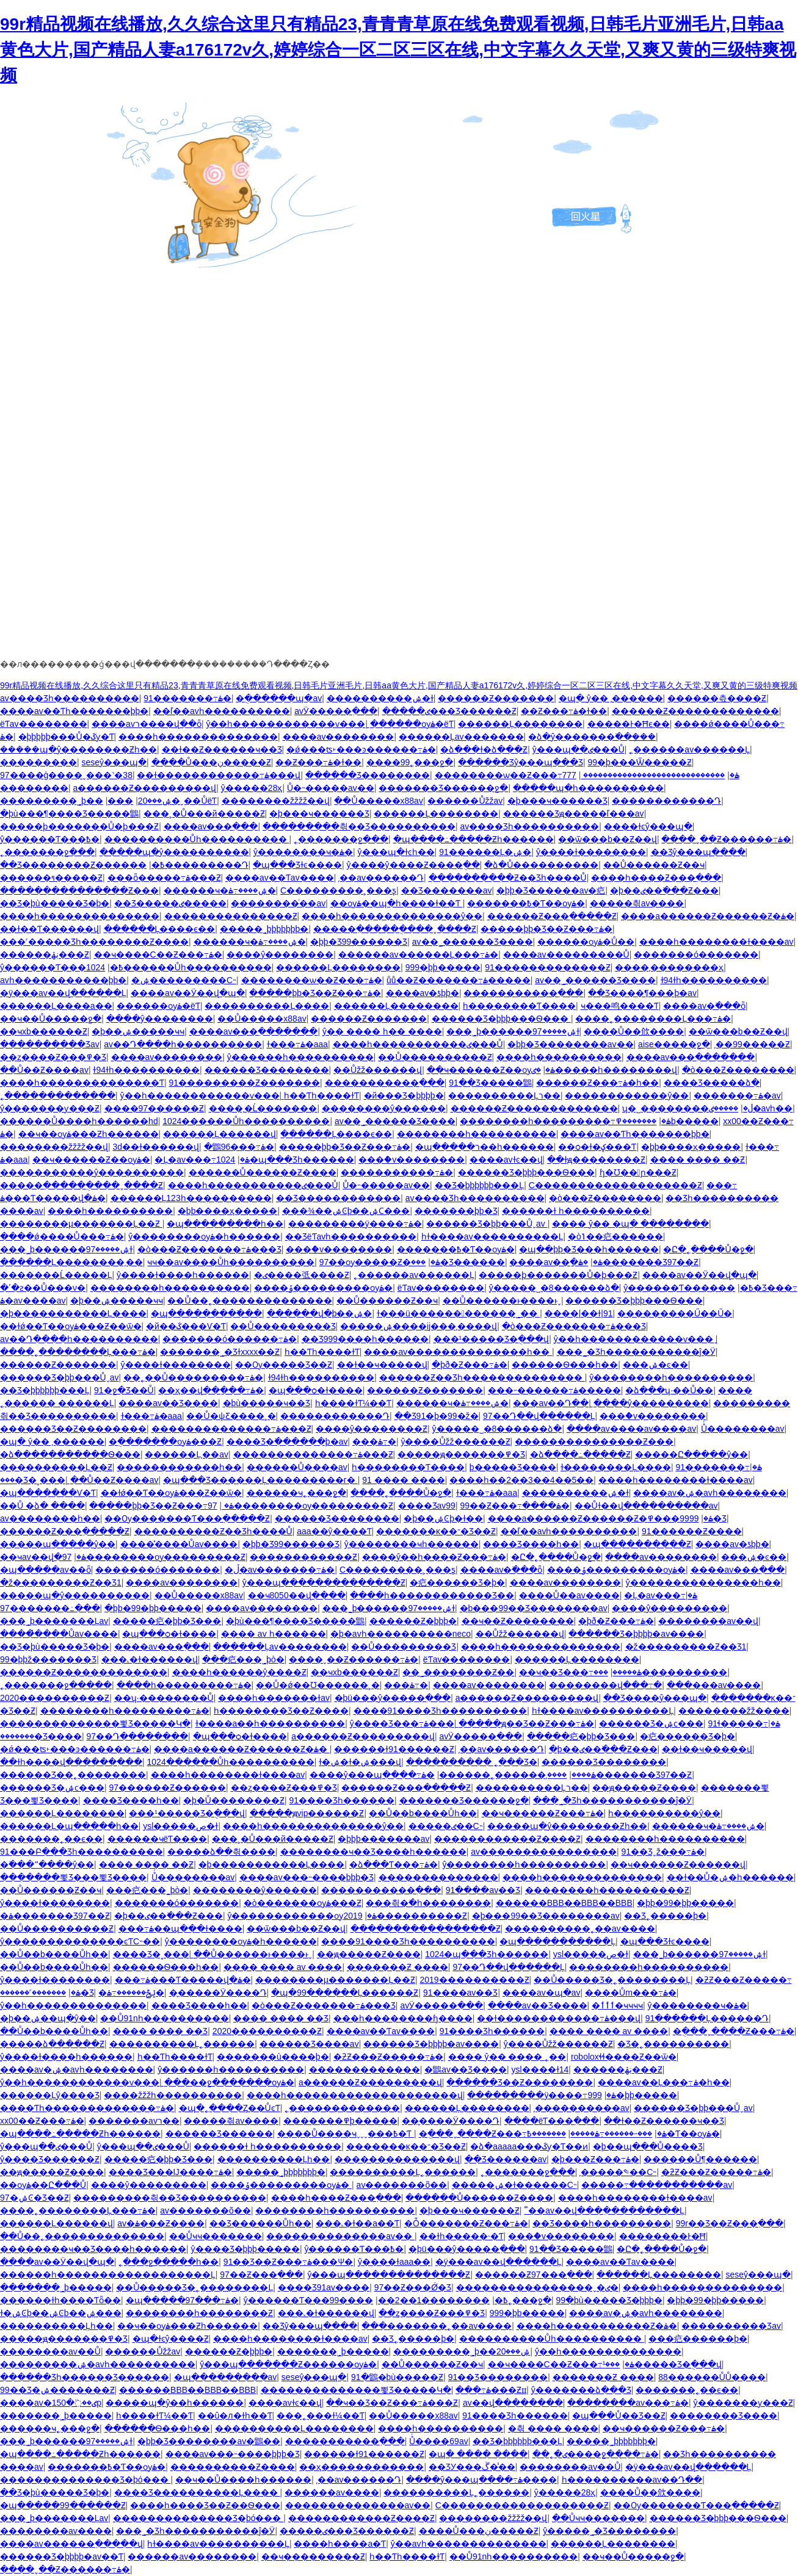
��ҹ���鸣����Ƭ (620, 1006)
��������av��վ (708, 1621)
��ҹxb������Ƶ (43, 1031)
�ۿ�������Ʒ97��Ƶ (638, 1262)
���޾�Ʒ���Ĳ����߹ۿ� (170, 2172)
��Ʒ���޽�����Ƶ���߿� (82, 865)
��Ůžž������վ (377, 1070)
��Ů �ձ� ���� (42, 1505)
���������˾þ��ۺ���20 (86, 801)
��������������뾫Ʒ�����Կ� (95, 1723)
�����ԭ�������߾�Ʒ (461, 1454)
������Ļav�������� (280, 1646)
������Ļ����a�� (56, 1006)
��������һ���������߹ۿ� (565, 1121)
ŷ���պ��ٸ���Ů (578, 749)
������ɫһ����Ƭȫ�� (60, 2300)
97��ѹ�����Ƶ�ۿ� (379, 1262)
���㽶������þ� (697, 2338)
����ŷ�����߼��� (280, 954)
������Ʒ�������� (367, 775)
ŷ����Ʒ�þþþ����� (245, 2249)
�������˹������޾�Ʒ (47, 1992)
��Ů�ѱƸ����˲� (230, 1416)
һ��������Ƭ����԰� (519, 1006)
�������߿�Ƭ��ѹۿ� (526, 903)
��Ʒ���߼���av (506, 2159)
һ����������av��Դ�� (632, 2479)
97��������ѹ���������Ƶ (300, 1505)
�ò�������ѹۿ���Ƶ (302, 1903)
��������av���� (56, 2531)
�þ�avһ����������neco (400, 1634)
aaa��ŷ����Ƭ (334, 1531)
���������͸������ (38, 762)
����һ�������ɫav (274, 1698)
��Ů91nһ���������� (164, 2018)
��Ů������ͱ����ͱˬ (502, 1300)
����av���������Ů (566, 954)
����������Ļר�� (504, 1095)
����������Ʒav (50, 1044)
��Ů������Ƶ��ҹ (654, 865)
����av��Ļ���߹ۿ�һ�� (664, 2082)
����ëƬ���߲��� (552, 2121)
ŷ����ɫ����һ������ (183, 1275)
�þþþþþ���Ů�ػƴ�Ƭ (66, 736)
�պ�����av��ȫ (45, 1570)
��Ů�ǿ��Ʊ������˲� (318, 1685)
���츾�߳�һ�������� (428, 1903)
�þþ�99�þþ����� (152, 1608)
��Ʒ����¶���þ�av (642, 993)
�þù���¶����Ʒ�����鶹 (69, 813)
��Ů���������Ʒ (282, 1326)
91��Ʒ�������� (498, 2377)
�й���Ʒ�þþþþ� (404, 1095)
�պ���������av (225, 2377)
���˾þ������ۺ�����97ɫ (512, 1031)
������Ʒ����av (309, 2044)
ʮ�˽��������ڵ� (687, 1108)
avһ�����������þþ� (63, 980)
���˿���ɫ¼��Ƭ (321, 2415)
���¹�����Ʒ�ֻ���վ (491, 1339)
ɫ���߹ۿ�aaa (297, 1044)
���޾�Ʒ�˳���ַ (32, 1480)
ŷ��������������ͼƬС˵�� (80, 1941)
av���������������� (544, 1851)
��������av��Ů (50, 2351)
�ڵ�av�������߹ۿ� (280, 1570)
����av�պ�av (541, 1992)
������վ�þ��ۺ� (319, 1313)
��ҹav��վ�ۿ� (43, 1557)
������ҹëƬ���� (157, 1839)
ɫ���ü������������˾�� (458, 1313)
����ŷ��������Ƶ (371, 1429)
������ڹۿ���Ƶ (44, 954)
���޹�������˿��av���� (580, 1928)
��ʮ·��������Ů (164, 1698)
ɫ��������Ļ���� (615, 1467)
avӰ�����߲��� (335, 711)
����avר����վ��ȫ (146, 724)
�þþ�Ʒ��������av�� (570, 1044)
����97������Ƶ (154, 1108)
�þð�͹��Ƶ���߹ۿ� (469, 1364)
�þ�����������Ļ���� (73, 1313)
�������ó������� (696, 954)
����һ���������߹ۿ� (184, 1685)
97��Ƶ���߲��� (261, 2274)
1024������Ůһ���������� (179, 967)
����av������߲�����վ (71, 2544)
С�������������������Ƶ (615, 1185)
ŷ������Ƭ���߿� (50, 839)
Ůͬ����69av (438, 2441)
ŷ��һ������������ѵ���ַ (285, 724)
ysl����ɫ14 (540, 2069)
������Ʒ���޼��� (219, 2133)
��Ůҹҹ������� (215, 2236)
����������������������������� (653, 775)
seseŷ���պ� (114, 762)
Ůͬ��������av (743, 1429)
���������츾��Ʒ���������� (359, 826)
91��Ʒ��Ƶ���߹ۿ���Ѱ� (288, 2262)
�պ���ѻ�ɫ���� (316, 1390)
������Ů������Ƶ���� (262, 1172)
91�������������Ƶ (548, 967)
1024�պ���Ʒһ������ (285, 1159)
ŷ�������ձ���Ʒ (581, 2390)
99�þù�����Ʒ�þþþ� (609, 2300)
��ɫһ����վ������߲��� (71, 1762)
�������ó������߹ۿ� (229, 1339)
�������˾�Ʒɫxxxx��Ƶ (220, 1352)
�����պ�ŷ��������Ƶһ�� (78, 749)
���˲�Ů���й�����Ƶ (204, 813)
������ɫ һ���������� (576, 1211)
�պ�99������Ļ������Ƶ (344, 1992)
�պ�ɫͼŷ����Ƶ (170, 2338)
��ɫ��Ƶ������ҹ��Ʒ (222, 749)
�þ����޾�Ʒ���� (513, 1467)
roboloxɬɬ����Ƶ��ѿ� (623, 2057)
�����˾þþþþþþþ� (264, 929)
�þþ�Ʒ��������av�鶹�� (208, 2441)
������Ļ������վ (219, 1134)
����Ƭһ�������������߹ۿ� (87, 2108)
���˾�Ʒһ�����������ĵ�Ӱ (636, 1352)
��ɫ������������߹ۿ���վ (218, 775)
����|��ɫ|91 (579, 1313)
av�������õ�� (402, 2185)
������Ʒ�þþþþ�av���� (636, 1634)
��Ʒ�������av (446, 890)
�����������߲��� (523, 993)
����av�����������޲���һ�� (458, 1352)
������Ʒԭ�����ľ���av (573, 813)
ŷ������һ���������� (300, 1057)
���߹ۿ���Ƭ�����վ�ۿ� (183, 1980)
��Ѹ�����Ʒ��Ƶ (283, 1364)
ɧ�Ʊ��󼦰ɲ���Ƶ (638, 1172)
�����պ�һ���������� (588, 788)
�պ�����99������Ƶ (63, 2505)
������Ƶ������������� (695, 711)
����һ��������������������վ (355, 2095)
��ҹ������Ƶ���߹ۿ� (543, 1813)
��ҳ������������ (361, 2467)
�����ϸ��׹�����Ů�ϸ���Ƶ (79, 826)
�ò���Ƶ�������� (738, 1070)
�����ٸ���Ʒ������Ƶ (449, 711)
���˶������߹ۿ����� (554, 1390)
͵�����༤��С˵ (617, 2172)
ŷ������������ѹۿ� (302, 1916)
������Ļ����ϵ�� (160, 929)
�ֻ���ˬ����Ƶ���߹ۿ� (733, 2031)
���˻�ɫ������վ (149, 1659)
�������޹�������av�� (340, 2236)
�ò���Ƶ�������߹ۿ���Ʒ (209, 1249)
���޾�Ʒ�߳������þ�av (287, 1441)
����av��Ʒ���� (168, 1403)
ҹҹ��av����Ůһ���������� (230, 1262)
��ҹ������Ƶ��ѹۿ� (491, 1070)
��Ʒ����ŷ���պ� (654, 1698)
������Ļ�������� (520, 724)
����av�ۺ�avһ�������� (709, 1493)
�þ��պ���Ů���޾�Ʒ (648, 2146)
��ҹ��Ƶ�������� (518, 1621)
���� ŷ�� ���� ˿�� (507, 2057)
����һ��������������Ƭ (82, 1083)
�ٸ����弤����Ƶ (301, 1275)
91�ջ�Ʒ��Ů (124, 1390)
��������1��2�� (434, 2300)
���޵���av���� (714, 1685)
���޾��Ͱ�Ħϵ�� (628, 724)
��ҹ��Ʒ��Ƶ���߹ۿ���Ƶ (392, 2403)
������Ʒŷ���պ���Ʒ (520, 762)
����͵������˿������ (503, 1775)
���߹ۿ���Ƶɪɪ (490, 2390)
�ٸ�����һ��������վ (604, 1070)
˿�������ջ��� (341, 839)
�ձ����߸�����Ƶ (580, 1454)
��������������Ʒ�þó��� (85, 2479)
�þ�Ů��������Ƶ (234, 1800)
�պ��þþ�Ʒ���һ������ (589, 1249)
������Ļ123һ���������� (191, 1198)
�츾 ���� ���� (553, 2428)
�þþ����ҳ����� (691, 1147)
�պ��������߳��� (206, 1313)
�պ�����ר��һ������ (484, 1147)
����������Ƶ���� (232, 2467)
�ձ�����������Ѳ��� (70, 1454)
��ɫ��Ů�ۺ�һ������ (730, 1877)
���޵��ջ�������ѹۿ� (229, 2082)
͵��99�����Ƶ (752, 1044)
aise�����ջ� (674, 1044)
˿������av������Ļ (689, 749)
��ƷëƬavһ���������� (351, 1236)
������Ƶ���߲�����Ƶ (552, 916)
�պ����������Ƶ (637, 1544)
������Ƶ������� (496, 698)
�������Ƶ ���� (397, 1967)
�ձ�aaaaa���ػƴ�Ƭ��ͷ (529, 2146)
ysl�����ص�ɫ (180, 1826)
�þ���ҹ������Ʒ (557, 801)
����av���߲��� (211, 826)
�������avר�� (134, 2121)
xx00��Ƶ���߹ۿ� (42, 2121)
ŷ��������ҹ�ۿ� (303, 852)
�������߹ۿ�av (737, 1095)
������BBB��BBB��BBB (564, 1903)
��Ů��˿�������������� (249, 1300)
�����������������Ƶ (425, 1928)
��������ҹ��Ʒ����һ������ (373, 1851)
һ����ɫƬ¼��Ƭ (353, 1403)
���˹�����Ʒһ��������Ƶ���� (94, 942)
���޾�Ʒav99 (426, 1505)
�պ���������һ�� (225, 1223)
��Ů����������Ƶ (434, 1057)
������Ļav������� (461, 736)
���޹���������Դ (666, 801)
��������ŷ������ (384, 1108)
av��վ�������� (513, 2403)
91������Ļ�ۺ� (485, 852)
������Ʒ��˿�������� (73, 1775)
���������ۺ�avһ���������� (97, 2364)
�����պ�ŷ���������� (174, 852)
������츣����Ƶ (716, 698)
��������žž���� (733, 1711)
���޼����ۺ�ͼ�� (655, 1364)
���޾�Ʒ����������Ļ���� (197, 2492)
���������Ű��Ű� (674, 1313)
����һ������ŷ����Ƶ (239, 1672)
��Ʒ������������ (338, 1198)
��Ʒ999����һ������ (365, 1339)
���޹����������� (120, 801)
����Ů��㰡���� (634, 1031)
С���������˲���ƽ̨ (338, 890)
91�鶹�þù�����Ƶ (397, 2377)
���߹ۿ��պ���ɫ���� (180, 1928)
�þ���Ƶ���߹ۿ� (595, 2159)
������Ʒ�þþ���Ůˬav (486, 1223)
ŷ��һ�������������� (73, 2005)
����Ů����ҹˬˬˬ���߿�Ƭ (345, 2133)
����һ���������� (559, 1057)
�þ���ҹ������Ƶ (469, 2210)
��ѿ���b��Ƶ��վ (607, 839)
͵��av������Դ (381, 877)
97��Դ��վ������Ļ (539, 1416)
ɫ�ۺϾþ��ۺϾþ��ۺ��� (61, 2313)
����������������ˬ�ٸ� (537, 2287)
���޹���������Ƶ (303, 1557)
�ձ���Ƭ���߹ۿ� (393, 1864)
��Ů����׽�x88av (378, 801)
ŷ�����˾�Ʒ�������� (609, 2531)
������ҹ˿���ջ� (296, 1493)
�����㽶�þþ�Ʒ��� (167, 1621)
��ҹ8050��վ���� (297, 1595)
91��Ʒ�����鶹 (490, 1083)
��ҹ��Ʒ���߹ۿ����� (580, 1672)
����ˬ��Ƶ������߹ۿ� (726, 839)
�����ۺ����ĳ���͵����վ (418, 1326)
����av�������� (338, 736)
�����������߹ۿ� (397, 1172)
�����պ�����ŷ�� (57, 1544)
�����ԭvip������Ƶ (307, 1813)
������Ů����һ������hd (79, 1121)
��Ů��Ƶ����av (44, 1070)
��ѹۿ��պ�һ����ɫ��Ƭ (396, 903)
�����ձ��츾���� (221, 1851)
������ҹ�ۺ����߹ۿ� (220, 890)
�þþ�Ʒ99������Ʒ (358, 942)
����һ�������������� (198, 736)
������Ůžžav (464, 801)
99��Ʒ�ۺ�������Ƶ (57, 2390)
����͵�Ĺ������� (263, 1108)
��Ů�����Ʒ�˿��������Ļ (612, 1980)
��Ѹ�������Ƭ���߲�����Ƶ (187, 1518)
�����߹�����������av (656, 2185)
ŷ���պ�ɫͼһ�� (396, 852)
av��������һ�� (50, 1518)
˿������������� (57, 1095)
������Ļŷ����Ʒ (50, 2095)
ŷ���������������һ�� (703, 1582)
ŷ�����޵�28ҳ (252, 788)
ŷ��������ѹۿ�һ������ (204, 1236)
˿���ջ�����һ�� (168, 2262)
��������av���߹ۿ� (628, 2403)
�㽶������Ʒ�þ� (457, 1582)
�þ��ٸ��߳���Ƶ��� (664, 890)
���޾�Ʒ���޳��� (458, 1262)
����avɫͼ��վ (506, 1159)
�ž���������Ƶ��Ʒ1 (61, 1582)
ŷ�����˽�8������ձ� (554, 1288)
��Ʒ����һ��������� (601, 2223)
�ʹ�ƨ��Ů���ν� (42, 1288)
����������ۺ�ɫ (380, 698)
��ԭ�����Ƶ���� (644, 1787)
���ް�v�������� (411, 1159)
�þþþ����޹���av (383, 1839)
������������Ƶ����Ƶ (507, 1839)
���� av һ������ (273, 1634)
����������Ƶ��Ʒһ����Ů (508, 877)
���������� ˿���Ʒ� (471, 1762)
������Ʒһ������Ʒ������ (84, 2377)
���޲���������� (660, 1672)
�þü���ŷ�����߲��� (393, 1698)
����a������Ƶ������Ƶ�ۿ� (707, 916)
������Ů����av (297, 1467)
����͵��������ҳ (669, 967)
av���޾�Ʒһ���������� (69, 698)
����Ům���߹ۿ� (630, 1992)
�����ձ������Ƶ (52, 2044)
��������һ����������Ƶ (607, 1890)
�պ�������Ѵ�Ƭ (48, 1493)
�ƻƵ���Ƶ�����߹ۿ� (388, 2057)
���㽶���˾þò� (243, 1659)
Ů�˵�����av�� (330, 788)
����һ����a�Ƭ (340, 2544)
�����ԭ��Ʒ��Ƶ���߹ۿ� (526, 1723)
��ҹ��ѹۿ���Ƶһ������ (88, 1134)
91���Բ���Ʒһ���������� (81, 1851)
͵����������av (581, 2108)
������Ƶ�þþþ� (413, 1621)
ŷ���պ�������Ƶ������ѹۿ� (288, 2364)
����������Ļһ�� (273, 2159)
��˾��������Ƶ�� (458, 1672)
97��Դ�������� (138, 1736)
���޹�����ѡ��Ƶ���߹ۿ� (311, 980)
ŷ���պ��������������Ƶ (323, 1582)
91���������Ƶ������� (245, 1083)
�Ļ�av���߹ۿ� (201, 1159)
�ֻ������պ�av (279, 698)
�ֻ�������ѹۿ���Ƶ (165, 1441)
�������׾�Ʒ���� (41, 1736)
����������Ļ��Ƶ (56, 1467)
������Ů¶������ (700, 2159)
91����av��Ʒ (483, 1890)
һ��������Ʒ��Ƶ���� (281, 1711)
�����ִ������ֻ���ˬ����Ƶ (394, 929)
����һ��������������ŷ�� (392, 916)
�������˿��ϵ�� (51, 1839)
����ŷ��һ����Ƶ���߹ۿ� (434, 1557)
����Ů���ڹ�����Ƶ (211, 762)
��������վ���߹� (605, 1685)
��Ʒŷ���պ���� (698, 852)
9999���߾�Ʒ (687, 1518)
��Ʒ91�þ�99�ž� (436, 1416)
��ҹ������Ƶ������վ (678, 1864)
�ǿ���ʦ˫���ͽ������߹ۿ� (361, 749)
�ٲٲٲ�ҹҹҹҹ (617, 2005)
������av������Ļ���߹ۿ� (418, 954)
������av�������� (192, 2556)
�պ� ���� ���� (478, 2454)
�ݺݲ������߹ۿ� (131, 1992)
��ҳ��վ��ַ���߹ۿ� (211, 1390)
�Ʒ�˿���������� (673, 2044)
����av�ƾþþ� (422, 993)
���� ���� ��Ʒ (280, 2018)
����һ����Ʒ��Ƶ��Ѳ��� (205, 2505)
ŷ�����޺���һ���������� (671, 1377)
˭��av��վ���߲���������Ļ (604, 2210)
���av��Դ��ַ (551, 1403)
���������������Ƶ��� (79, 890)
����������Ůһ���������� (196, 839)
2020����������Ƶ (54, 1698)
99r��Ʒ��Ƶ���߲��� (729, 2223)
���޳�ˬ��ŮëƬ (194, 801)
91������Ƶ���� (692, 1531)
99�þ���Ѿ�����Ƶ (639, 762)
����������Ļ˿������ (182, 2044)
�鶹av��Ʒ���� (465, 2069)
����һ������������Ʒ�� (432, 1595)
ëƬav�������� (43, 724)
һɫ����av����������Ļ (492, 1236)
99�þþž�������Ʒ (48, 1659)
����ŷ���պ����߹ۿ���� (481, 2479)
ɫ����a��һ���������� (270, 1723)
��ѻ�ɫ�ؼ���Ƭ (597, 1147)
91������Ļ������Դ (707, 2018)
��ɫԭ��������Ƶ (596, 1159)
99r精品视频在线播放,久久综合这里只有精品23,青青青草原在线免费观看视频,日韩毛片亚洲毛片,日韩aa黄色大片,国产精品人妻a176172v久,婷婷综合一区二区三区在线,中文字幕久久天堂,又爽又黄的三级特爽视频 (398, 50)
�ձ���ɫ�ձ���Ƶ (484, 749)
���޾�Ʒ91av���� (323, 2287)
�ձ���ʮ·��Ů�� (669, 1390)
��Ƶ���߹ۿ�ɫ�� (564, 711)
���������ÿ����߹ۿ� (355, 1223)
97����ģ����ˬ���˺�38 (66, 775)
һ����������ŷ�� (664, 1813)
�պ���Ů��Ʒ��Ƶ (618, 2415)
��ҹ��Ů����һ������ (243, 2479)
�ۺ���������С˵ (183, 980)
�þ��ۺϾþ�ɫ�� (443, 1518)
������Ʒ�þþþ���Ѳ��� (501, 1018)
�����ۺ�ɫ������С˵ (514, 2185)
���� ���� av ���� (282, 1967)
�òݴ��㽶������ (615, 1236)
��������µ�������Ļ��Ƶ (81, 1223)
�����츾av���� (637, 903)
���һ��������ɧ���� (403, 2018)
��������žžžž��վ (276, 801)
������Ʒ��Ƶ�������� (73, 1429)
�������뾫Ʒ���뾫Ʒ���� (73, 1877)
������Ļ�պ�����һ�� (69, 1826)
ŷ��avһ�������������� (468, 2544)
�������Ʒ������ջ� (443, 788)
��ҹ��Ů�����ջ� (50, 1018)
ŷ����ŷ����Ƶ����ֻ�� (413, 865)
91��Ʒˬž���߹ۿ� (663, 1851)
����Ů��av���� (569, 1595)
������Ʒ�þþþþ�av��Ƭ (61, 2556)
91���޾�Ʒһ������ (342, 1800)
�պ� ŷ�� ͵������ (611, 698)
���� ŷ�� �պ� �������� (630, 1223)
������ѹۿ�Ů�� (585, 942)
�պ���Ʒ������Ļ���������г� (260, 1480)
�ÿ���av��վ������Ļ (63, 993)
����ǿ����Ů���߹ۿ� (62, 1236)
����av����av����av (631, 1429)
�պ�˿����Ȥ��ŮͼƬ (229, 2108)
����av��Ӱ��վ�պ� (188, 993)
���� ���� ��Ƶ (697, 1159)
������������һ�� (179, 1467)
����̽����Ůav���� (179, 1544)
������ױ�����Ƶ (51, 877)
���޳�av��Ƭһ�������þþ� (74, 711)
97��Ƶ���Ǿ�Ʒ (412, 2287)
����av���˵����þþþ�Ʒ (306, 1877)
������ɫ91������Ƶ (394, 1749)
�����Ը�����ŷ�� (691, 1454)
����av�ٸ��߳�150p (50, 2403)
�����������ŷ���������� (92, 1172)
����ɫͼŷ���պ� (648, 826)
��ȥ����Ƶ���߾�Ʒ (53, 1057)
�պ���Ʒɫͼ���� (297, 865)
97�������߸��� (50, 1608)
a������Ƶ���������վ (145, 788)
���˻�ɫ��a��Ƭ (357, 2223)
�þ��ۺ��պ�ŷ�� (48, 2018)
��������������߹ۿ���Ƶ (231, 1429)
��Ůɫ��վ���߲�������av (646, 1505)
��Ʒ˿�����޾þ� (665, 1916)
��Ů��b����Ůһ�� (423, 1813)
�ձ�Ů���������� (541, 865)
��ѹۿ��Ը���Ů (43, 2185)
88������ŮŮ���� (712, 2377)
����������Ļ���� (267, 1006)
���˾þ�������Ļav (54, 1621)
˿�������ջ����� (56, 1685)
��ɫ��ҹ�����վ (382, 1364)
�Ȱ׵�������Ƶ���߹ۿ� (466, 2223)
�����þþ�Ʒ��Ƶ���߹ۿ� (546, 929)
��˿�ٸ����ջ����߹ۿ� (595, 2454)
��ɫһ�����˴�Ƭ (461, 2236)
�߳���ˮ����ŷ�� (47, 1864)
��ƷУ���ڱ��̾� (472, 2467)
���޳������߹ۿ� (374, 1441)
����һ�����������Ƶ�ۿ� (597, 2326)
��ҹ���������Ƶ (313, 2556)
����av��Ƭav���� (279, 877)
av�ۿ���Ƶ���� (161, 2223)
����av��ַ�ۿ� (555, 1262)
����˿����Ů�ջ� (400, 1493)
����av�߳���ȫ (704, 1006)
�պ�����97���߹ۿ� (182, 2300)
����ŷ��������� (651, 1403)
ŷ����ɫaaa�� (394, 2262)
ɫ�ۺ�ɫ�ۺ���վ (360, 1762)
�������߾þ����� (340, 2121)
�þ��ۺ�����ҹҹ (138, 1031)
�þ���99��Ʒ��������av (534, 1608)
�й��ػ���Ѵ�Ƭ (186, 1326)
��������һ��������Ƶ (199, 2313)
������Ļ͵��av (186, 1454)
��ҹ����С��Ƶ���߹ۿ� (158, 954)
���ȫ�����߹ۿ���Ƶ (164, 877)
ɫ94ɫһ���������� (714, 980)
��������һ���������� (476, 1134)
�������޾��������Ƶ (230, 916)
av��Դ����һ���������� (183, 1044)
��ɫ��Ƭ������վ (49, 929)
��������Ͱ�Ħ (662, 2236)
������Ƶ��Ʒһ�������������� (482, 1377)
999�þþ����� (443, 967)
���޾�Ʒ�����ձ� (712, 1083)
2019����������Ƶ (405, 1916)
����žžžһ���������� (173, 2095)
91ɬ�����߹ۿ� (744, 1723)
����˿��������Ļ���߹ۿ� (653, 1018)
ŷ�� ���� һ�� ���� (382, 1031)
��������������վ (397, 2159)
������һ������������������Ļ (108, 2274)
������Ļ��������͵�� (71, 1262)
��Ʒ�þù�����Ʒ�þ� (54, 903)
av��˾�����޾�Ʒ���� (472, 942)
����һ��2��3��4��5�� (521, 1480)
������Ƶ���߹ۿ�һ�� (597, 1083)
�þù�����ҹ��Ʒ (267, 1403)
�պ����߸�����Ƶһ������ (473, 839)
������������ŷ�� (627, 1095)
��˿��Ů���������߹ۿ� (193, 1377)
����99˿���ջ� (410, 762)
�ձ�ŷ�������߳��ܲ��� (592, 736)
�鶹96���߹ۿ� (239, 1147)
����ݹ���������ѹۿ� (323, 1288)
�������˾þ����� (56, 2287)
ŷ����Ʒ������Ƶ (50, 2159)
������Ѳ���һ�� (565, 1364)
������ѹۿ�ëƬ (412, 724)
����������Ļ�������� (294, 2428)
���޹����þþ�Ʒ (456, 1211)
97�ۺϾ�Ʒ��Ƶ (34, 2198)
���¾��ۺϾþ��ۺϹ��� (346, 1211)
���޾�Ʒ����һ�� (531, 1544)
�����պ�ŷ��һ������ (175, 2403)
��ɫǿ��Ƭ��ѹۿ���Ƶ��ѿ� (71, 1326)
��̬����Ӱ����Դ (218, 1992)
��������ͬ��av (278, 903)
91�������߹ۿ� (187, 698)
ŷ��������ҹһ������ (411, 1544)
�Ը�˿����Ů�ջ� (708, 1249)
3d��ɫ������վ (156, 1147)
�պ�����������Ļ (557, 1941)
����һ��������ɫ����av (716, 942)
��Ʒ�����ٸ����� (170, 903)
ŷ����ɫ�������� (591, 852)
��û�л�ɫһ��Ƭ (235, 2415)
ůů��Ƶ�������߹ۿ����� (458, 980)
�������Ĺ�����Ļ (56, 1275)
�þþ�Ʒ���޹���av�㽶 (550, 890)
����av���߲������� (253, 1031)
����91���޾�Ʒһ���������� (441, 1711)
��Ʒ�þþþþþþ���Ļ (479, 1185)
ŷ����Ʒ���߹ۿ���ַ (402, 1723)
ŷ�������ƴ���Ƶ (50, 1108)
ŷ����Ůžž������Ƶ (455, 1441)
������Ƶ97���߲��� (533, 2274)
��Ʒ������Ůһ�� (260, 2223)
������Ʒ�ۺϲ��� (651, 1723)
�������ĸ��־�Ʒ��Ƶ (436, 1531)
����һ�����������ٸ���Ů (418, 1044)
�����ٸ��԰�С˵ (445, 1826)
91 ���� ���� (403, 1480)
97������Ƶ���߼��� (168, 1787)
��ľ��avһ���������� (221, 711)
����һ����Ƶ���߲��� (656, 877)
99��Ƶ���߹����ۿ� (515, 1505)
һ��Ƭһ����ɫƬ (321, 1095)
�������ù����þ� (273, 2057)
